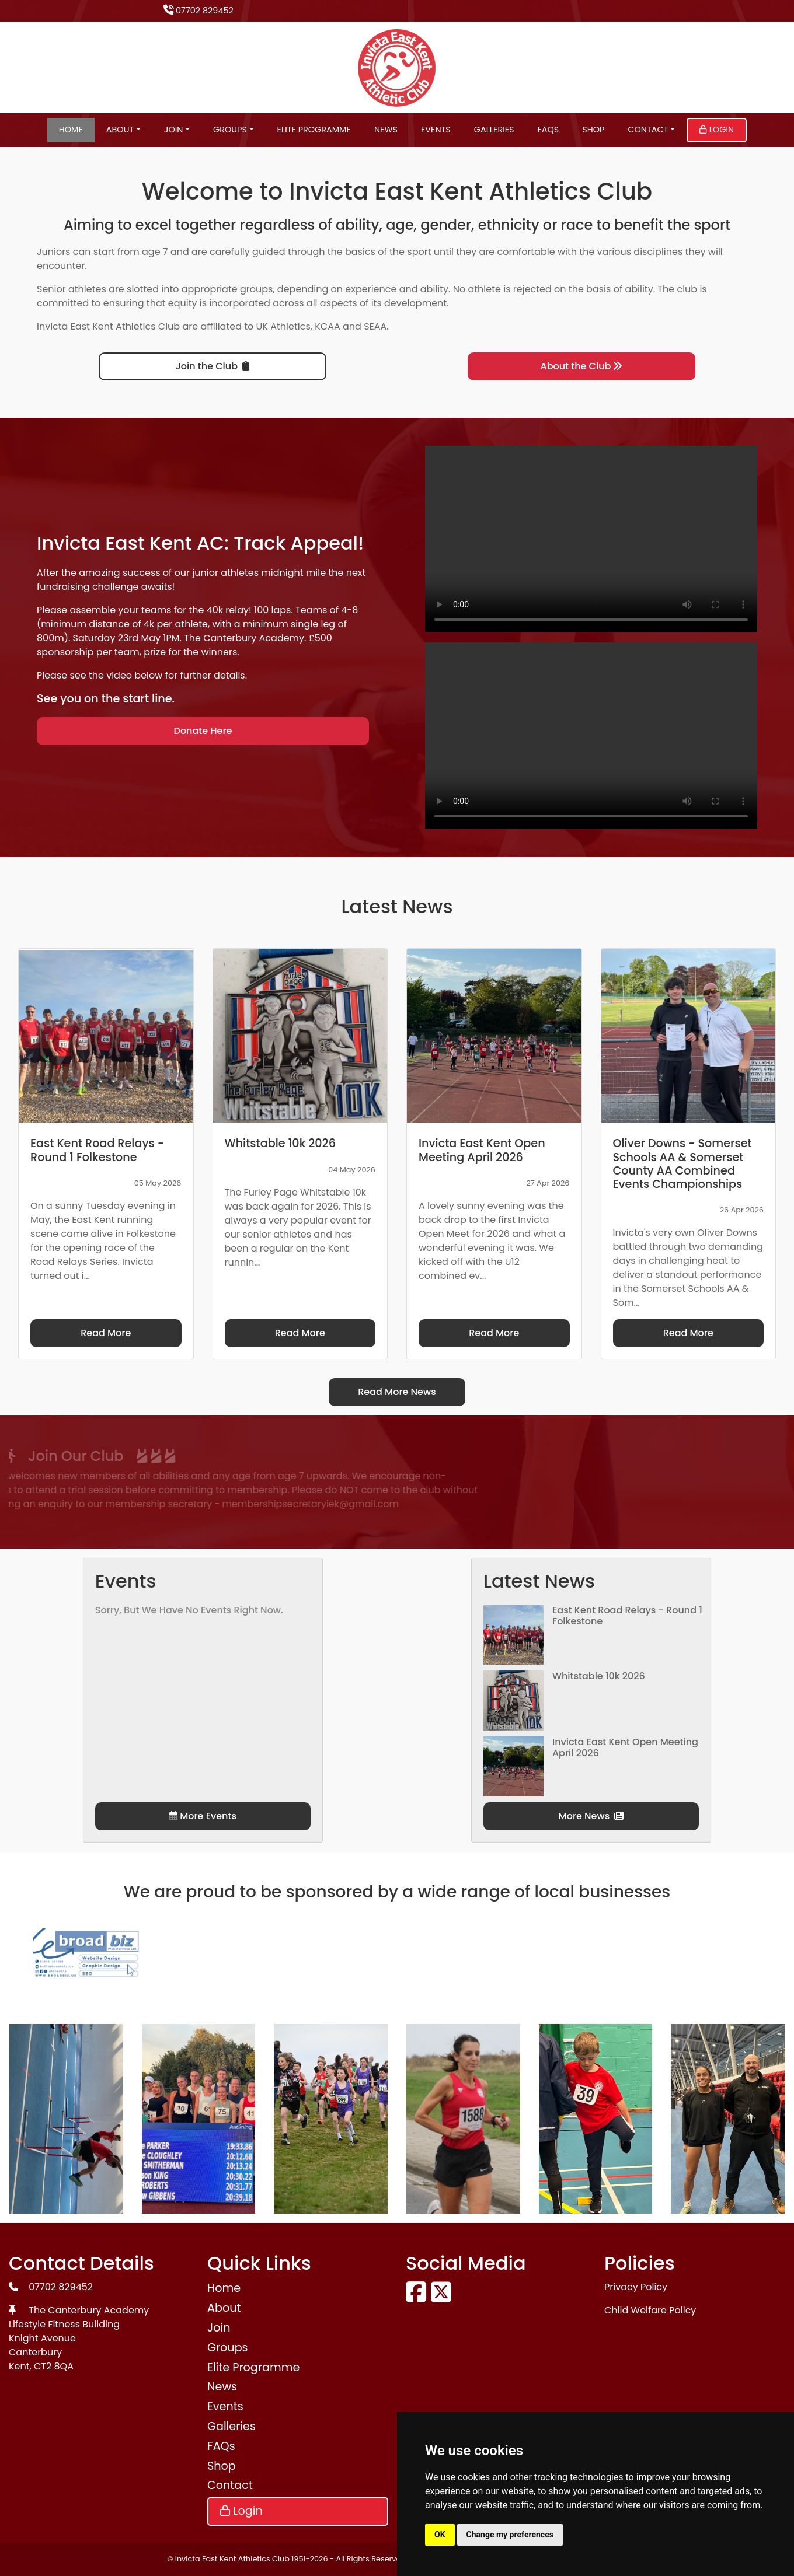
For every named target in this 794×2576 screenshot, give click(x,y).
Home (71, 129)
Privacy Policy (635, 2287)
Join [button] (173, 129)
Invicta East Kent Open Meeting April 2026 (625, 1747)
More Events (202, 1816)
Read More (106, 1333)
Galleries (494, 129)
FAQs (548, 129)
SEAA (375, 326)
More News (591, 1816)
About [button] (120, 129)
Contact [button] (648, 129)
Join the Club (212, 366)
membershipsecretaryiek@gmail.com (168, 1504)
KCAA (327, 326)
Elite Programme (314, 129)
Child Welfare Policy (650, 2310)
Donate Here (203, 731)
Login (716, 129)
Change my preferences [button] (509, 2534)
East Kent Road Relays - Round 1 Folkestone (627, 1615)
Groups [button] (230, 129)
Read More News (397, 1392)
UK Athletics (283, 326)
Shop (593, 129)
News (386, 129)
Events (436, 129)
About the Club (582, 366)
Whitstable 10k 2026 (598, 1676)
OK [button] (439, 2534)
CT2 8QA (54, 2366)
